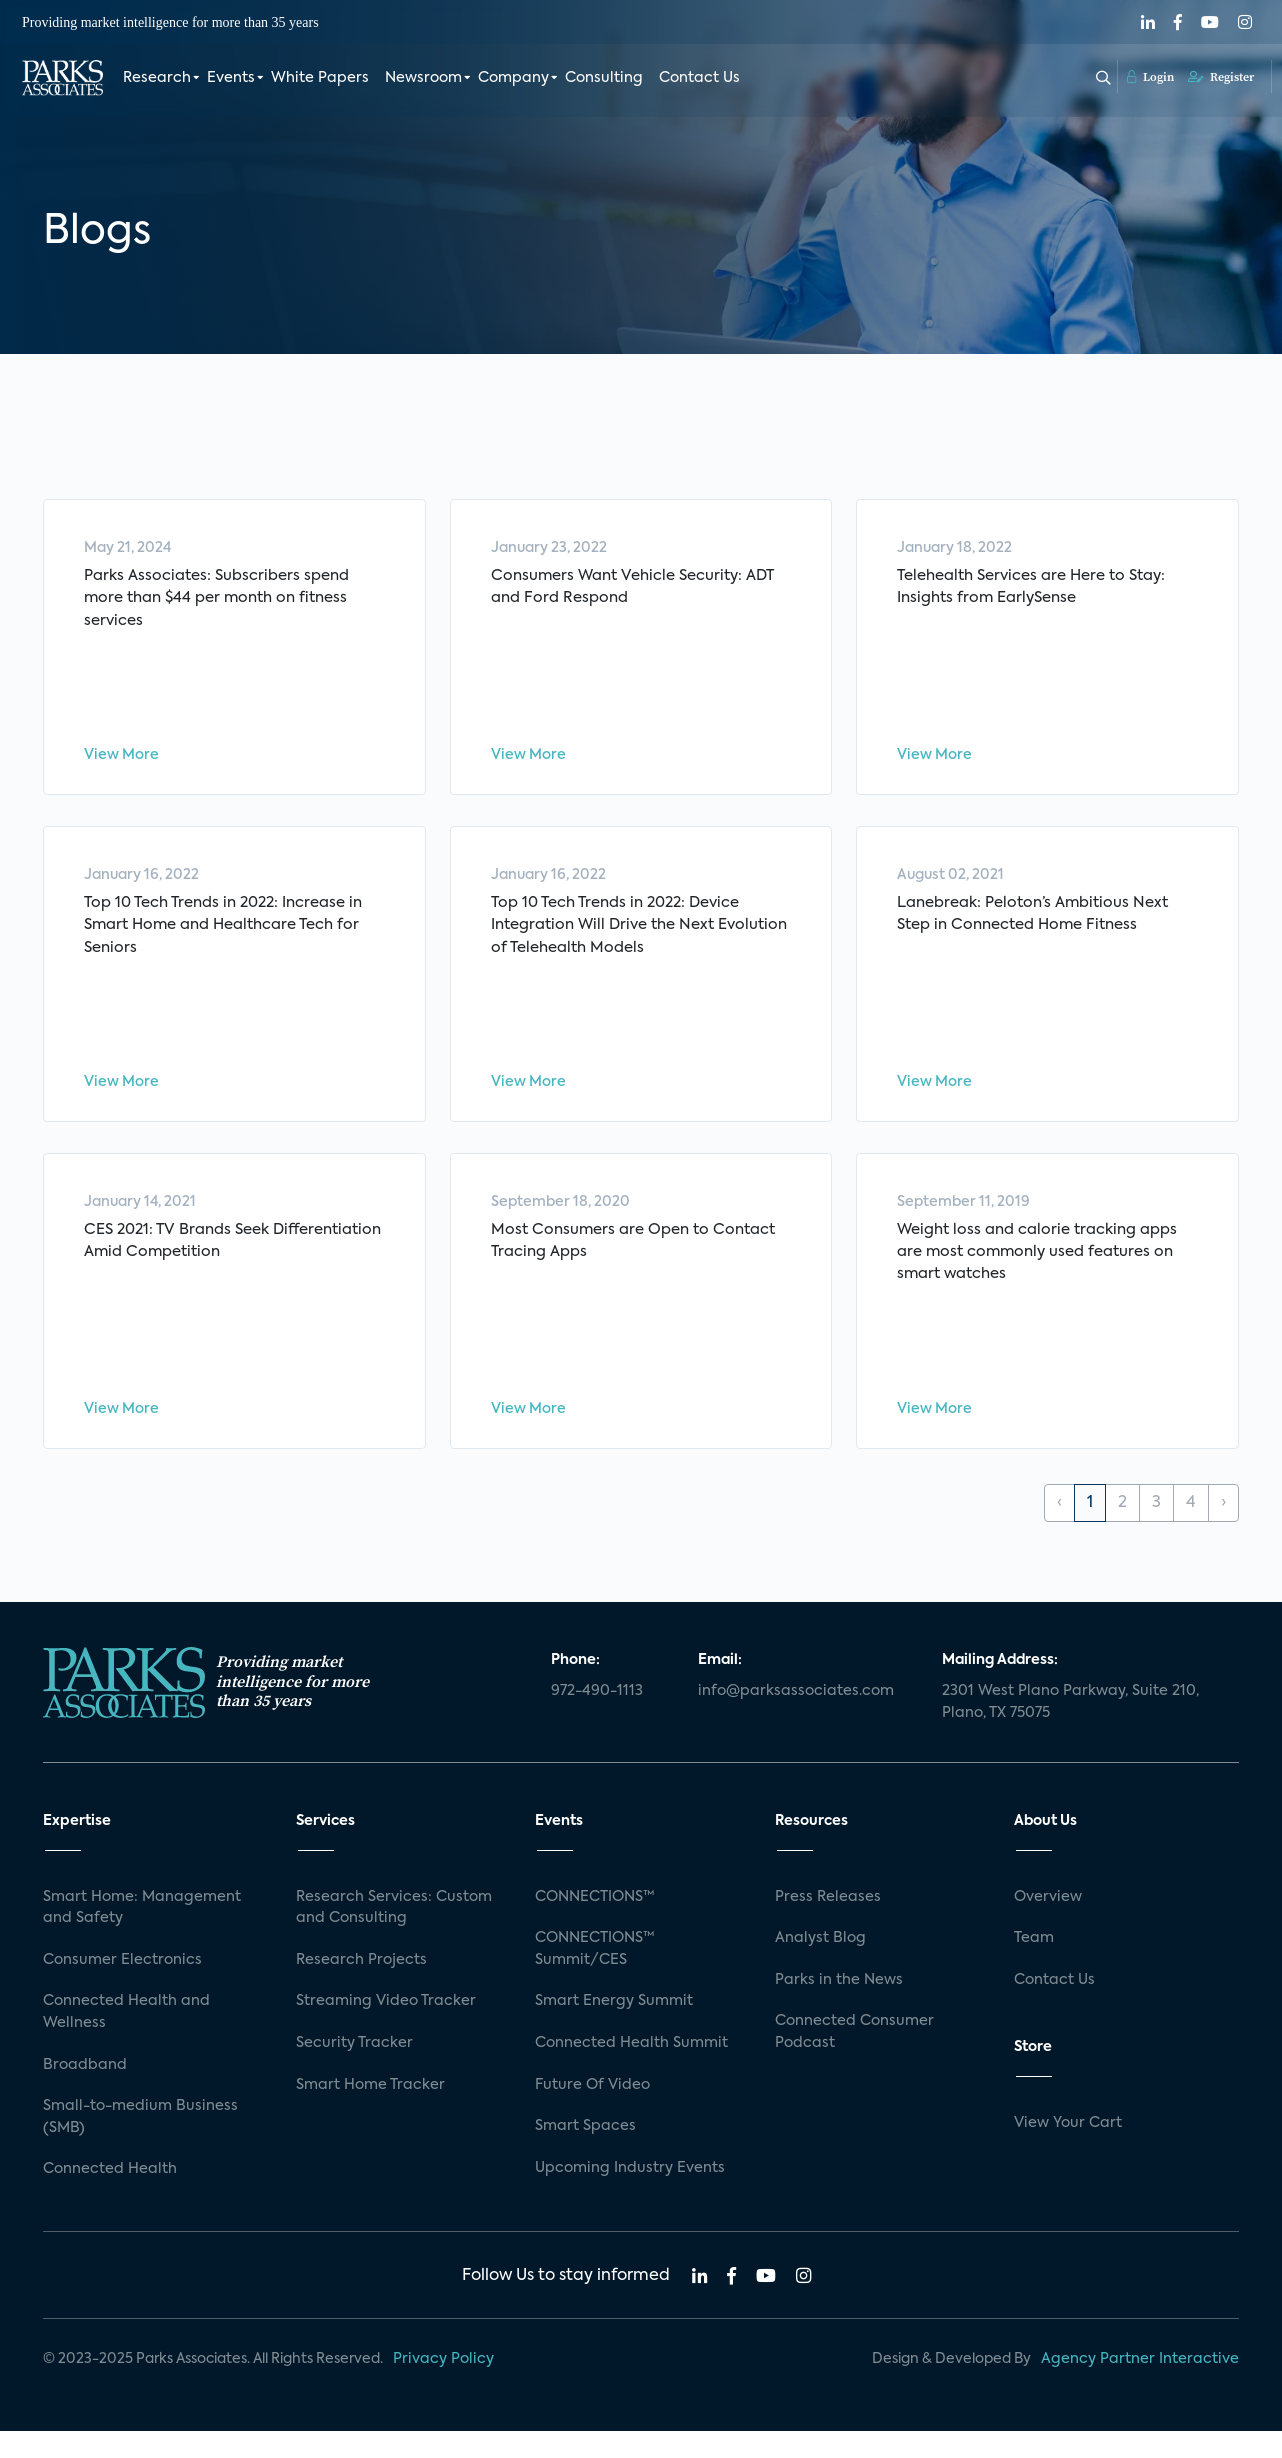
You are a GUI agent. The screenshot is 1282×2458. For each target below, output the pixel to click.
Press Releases (828, 1924)
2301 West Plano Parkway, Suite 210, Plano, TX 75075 (1070, 1730)
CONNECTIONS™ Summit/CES (595, 1977)
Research (157, 78)
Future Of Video (592, 2112)
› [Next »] (1223, 1531)
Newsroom (423, 78)
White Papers (320, 78)
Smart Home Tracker (370, 2112)
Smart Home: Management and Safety (142, 1935)
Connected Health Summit (631, 2071)
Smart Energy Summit (614, 2029)
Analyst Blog (820, 1966)
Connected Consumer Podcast (854, 2060)
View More (121, 760)
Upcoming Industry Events (630, 2195)
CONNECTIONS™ (595, 1924)
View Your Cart (1068, 2151)
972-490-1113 (597, 1719)
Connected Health (110, 2197)
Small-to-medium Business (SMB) (140, 2145)
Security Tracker (354, 2071)
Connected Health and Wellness (126, 2040)
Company (513, 78)
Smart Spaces (585, 2154)
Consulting (604, 78)
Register (1221, 77)
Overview (1048, 1924)
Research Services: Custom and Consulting (394, 1935)
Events (231, 78)
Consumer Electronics (122, 1987)
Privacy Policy (443, 2387)
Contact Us (699, 78)
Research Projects (361, 1987)
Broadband (85, 2092)
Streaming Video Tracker (386, 2029)
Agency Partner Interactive (1140, 2387)
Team (1034, 1966)
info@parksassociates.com (796, 1719)
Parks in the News (839, 2007)
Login (1150, 77)
